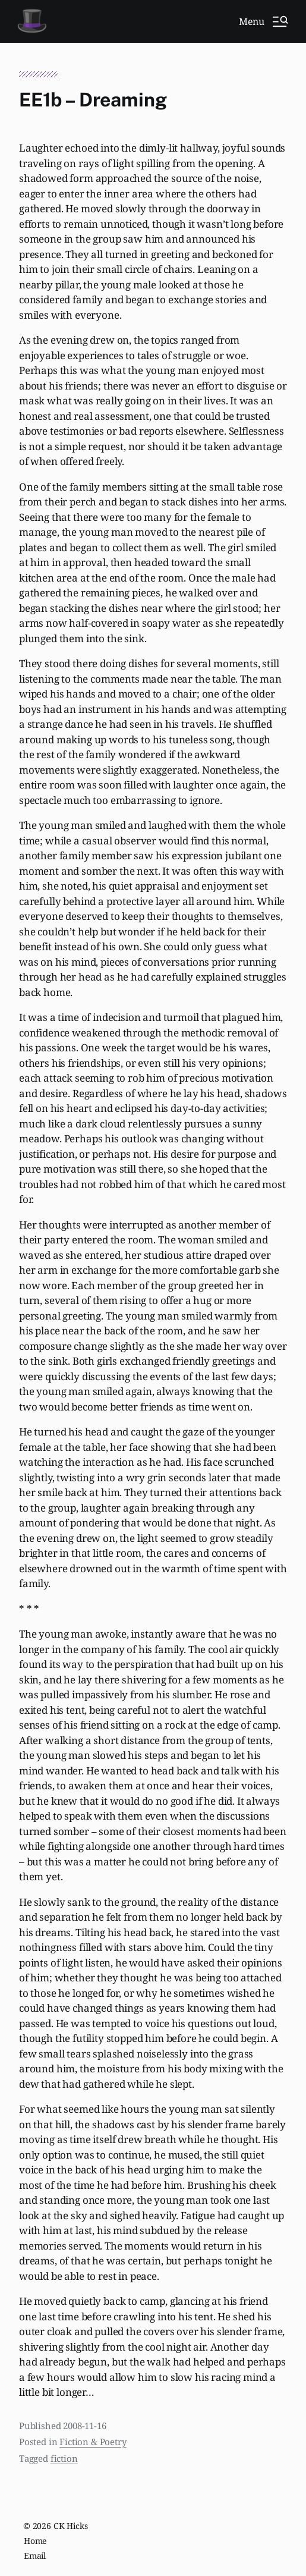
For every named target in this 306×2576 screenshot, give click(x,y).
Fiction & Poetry (92, 2442)
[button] (263, 21)
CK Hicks (70, 2525)
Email (35, 2555)
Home (35, 2540)
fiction (64, 2458)
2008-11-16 (84, 2426)
